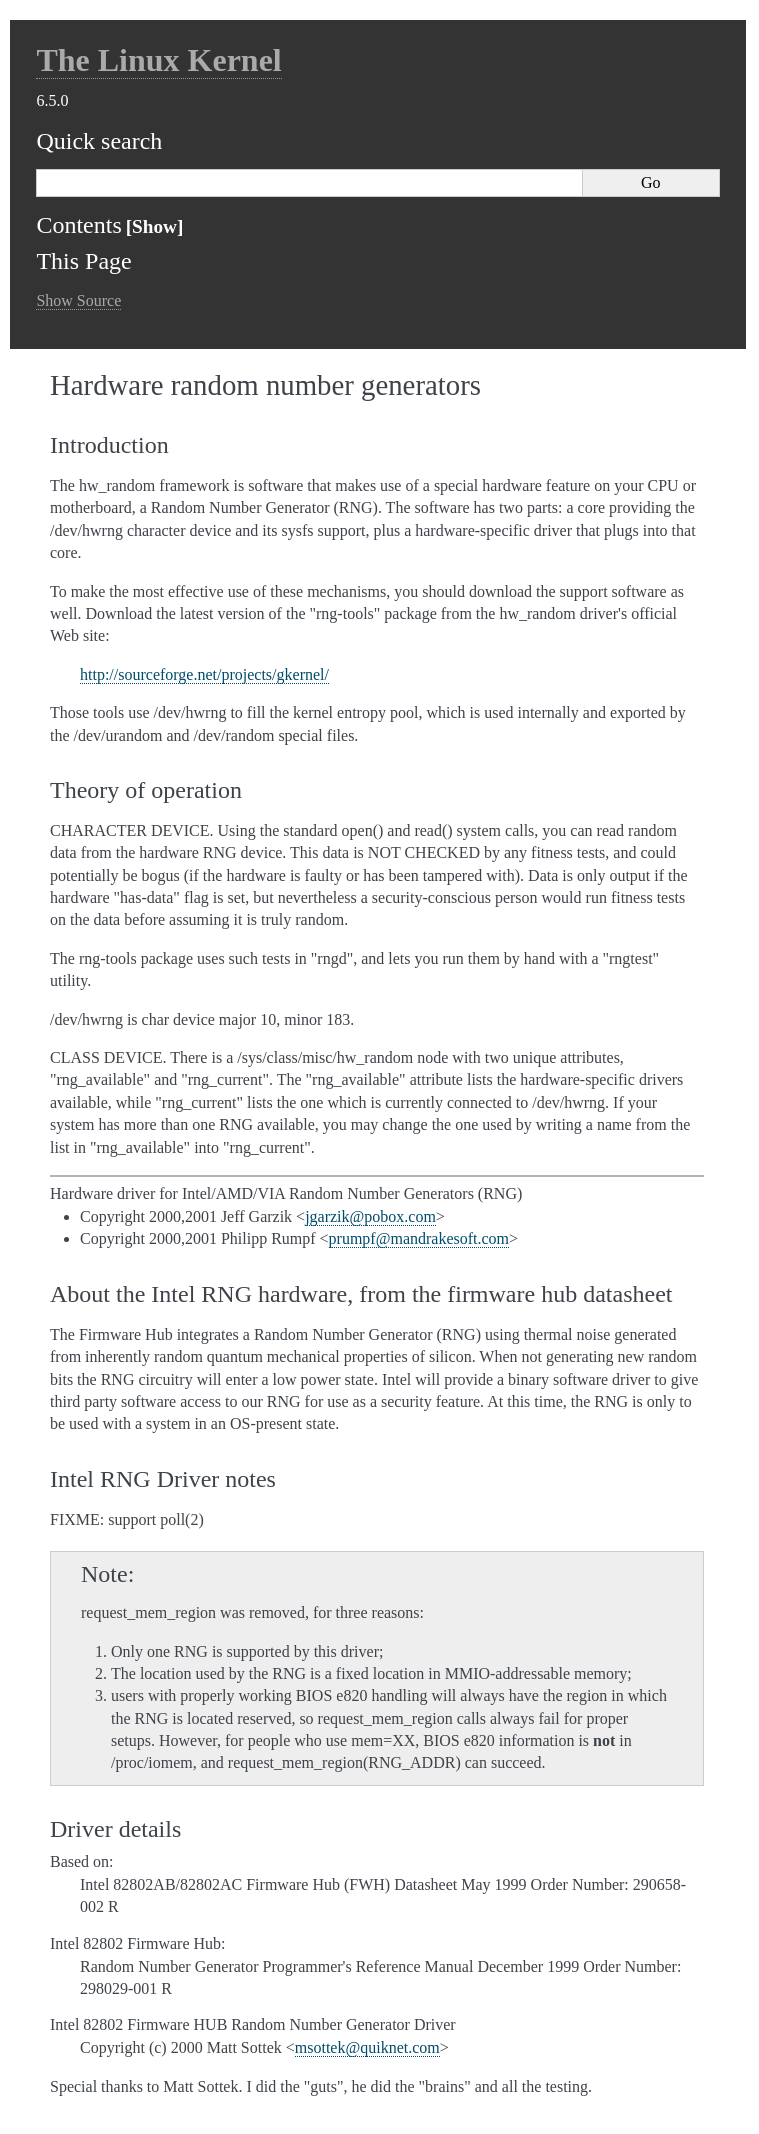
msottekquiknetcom (367, 2047)
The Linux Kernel (158, 60)
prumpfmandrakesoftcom (419, 1238)
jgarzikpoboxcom (370, 1216)
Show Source (78, 300)
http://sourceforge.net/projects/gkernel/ (204, 674)
